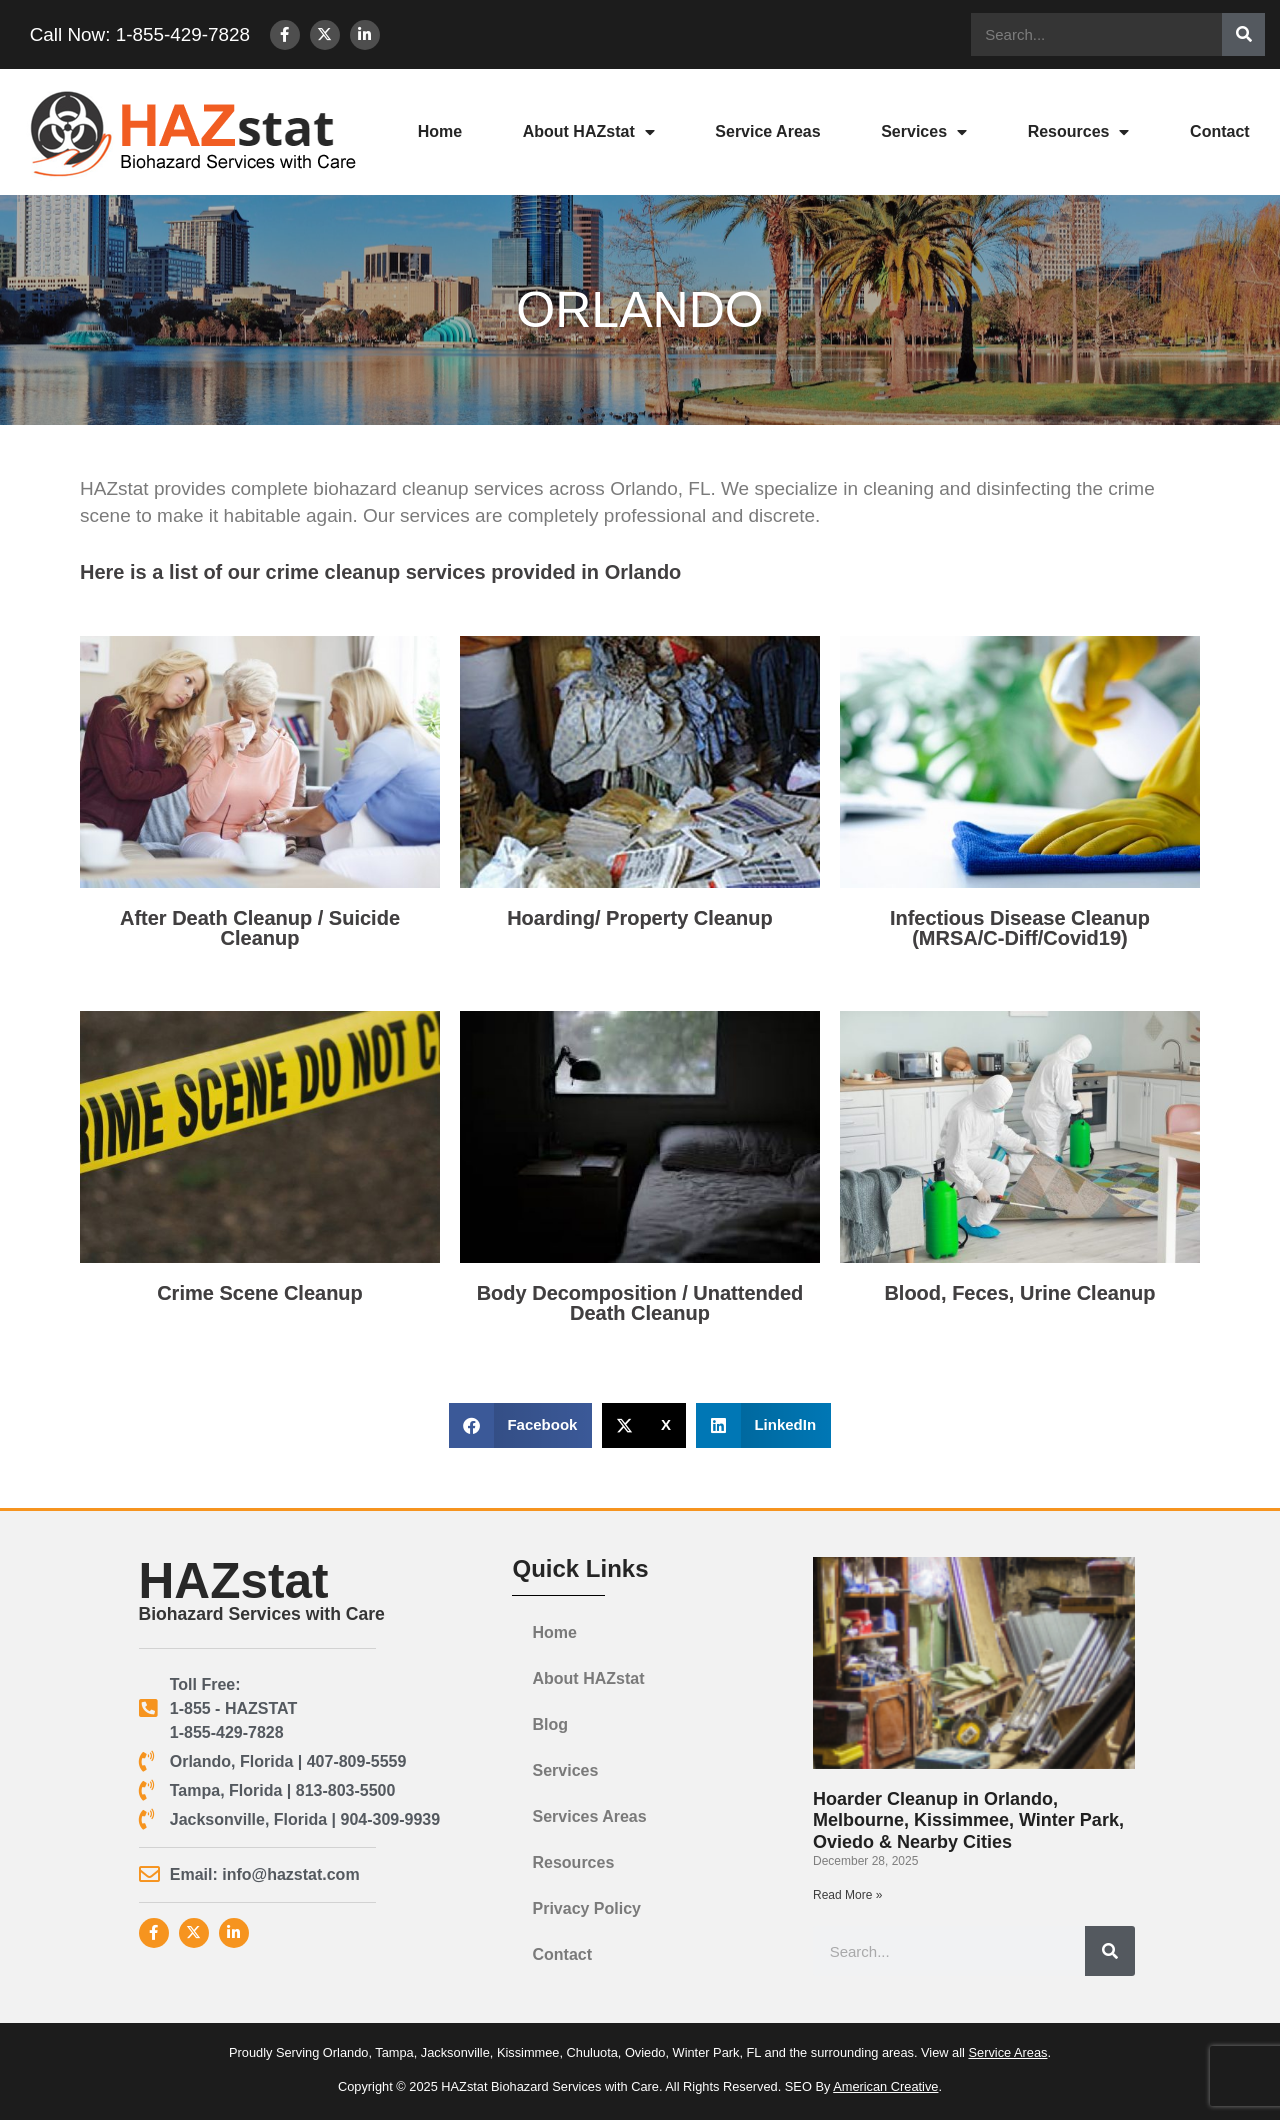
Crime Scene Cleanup (260, 1293)
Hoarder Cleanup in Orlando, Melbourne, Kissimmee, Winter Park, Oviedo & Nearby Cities (968, 1820)
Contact (1220, 131)
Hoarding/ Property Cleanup (640, 918)
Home (440, 131)
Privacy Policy (586, 1908)
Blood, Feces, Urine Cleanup (1019, 1293)
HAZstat (234, 1581)
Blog (550, 1724)
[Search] (1243, 34)
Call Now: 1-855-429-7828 (133, 35)
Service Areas (767, 131)
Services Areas (589, 1816)
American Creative (885, 2086)
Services (924, 132)
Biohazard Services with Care (262, 1614)
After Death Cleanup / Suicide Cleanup (260, 928)
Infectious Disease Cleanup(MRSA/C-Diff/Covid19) (1020, 928)
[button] (521, 1425)
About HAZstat (589, 132)
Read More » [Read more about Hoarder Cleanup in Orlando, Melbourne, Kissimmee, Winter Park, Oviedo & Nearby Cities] (847, 1895)
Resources (1079, 132)
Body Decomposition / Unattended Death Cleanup (640, 1303)
